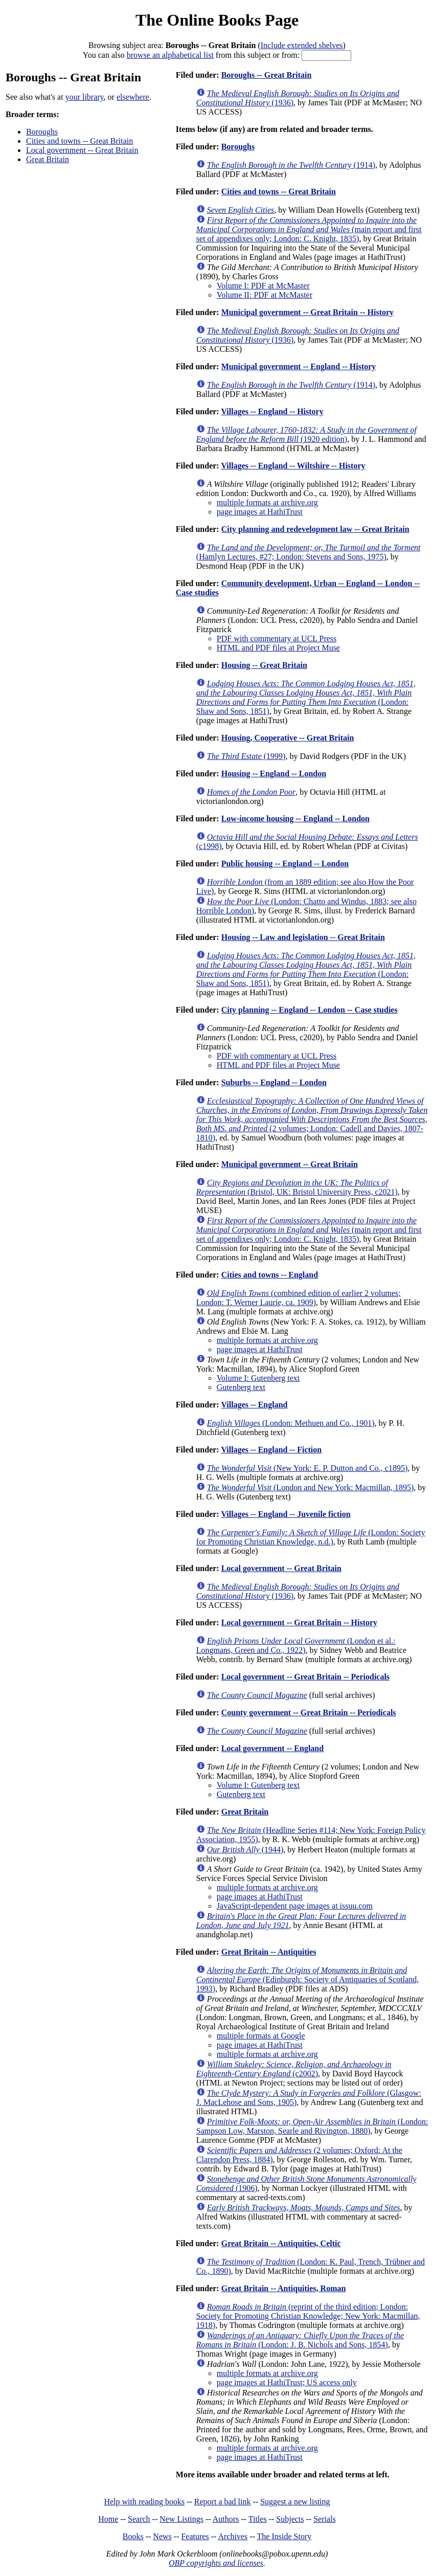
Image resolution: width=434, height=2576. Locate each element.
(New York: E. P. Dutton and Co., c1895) (307, 1468)
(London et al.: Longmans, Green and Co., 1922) (296, 1645)
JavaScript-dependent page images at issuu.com (295, 1905)
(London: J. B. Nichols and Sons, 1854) (300, 2340)
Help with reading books (144, 2501)
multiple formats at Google (261, 2035)
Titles (257, 2519)
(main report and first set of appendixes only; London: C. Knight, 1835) (309, 229)
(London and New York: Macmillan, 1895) (310, 1487)
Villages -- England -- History (272, 411)
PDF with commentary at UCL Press (277, 638)
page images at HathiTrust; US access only (287, 2382)
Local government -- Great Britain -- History (299, 1622)
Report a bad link (222, 2501)
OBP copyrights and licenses (216, 2563)
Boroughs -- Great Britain (266, 75)
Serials (324, 2519)
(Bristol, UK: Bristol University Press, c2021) (297, 1187)
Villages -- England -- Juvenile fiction (285, 1514)
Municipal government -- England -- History (298, 366)
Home (108, 2519)
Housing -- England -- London (273, 773)
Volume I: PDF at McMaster (263, 285)
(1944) (245, 1849)
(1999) (246, 756)
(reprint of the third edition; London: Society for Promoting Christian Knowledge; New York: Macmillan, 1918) (308, 2315)
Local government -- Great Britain (82, 150)
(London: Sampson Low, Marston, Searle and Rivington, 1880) (312, 2126)
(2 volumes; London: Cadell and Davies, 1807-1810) (312, 1119)
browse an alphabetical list (170, 55)
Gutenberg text (241, 1387)
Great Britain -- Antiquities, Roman (283, 2288)
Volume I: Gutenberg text (258, 1378)
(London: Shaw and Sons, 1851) (306, 697)
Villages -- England (254, 1404)
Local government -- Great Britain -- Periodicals (305, 1676)
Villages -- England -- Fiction (271, 1449)
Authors (226, 2519)
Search (139, 2519)
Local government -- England (272, 1748)
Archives (232, 2536)
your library (84, 97)
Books (133, 2536)
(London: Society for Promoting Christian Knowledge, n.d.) (310, 1537)
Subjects (290, 2519)
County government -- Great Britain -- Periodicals (308, 1712)
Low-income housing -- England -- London (295, 818)
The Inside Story (284, 2536)
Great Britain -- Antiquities (268, 1951)
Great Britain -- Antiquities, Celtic (281, 2243)
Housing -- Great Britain (264, 665)
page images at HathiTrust (260, 511)
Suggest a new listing (295, 2501)
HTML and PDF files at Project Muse (278, 647)
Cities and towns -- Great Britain (79, 141)
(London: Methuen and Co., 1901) (291, 1423)
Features (195, 2536)
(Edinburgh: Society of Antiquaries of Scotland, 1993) (307, 1979)
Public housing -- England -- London (285, 863)
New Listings (181, 2519)
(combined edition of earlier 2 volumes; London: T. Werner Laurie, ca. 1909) (298, 1298)
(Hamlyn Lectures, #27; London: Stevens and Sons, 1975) (308, 552)
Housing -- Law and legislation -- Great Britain (303, 937)
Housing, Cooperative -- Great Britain (287, 737)
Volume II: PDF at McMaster (264, 294)
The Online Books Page (217, 20)
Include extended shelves (302, 45)
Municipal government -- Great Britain (289, 1164)
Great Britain (47, 159)
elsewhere (133, 97)
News (162, 2536)
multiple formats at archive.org (267, 502)
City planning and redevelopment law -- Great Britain (315, 529)
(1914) (291, 165)
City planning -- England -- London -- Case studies (309, 1009)
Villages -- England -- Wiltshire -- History (293, 465)
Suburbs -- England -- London (274, 1082)
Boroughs (42, 131)
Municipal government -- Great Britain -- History (307, 312)
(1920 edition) (306, 434)
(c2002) (294, 2069)
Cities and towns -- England (269, 1274)
